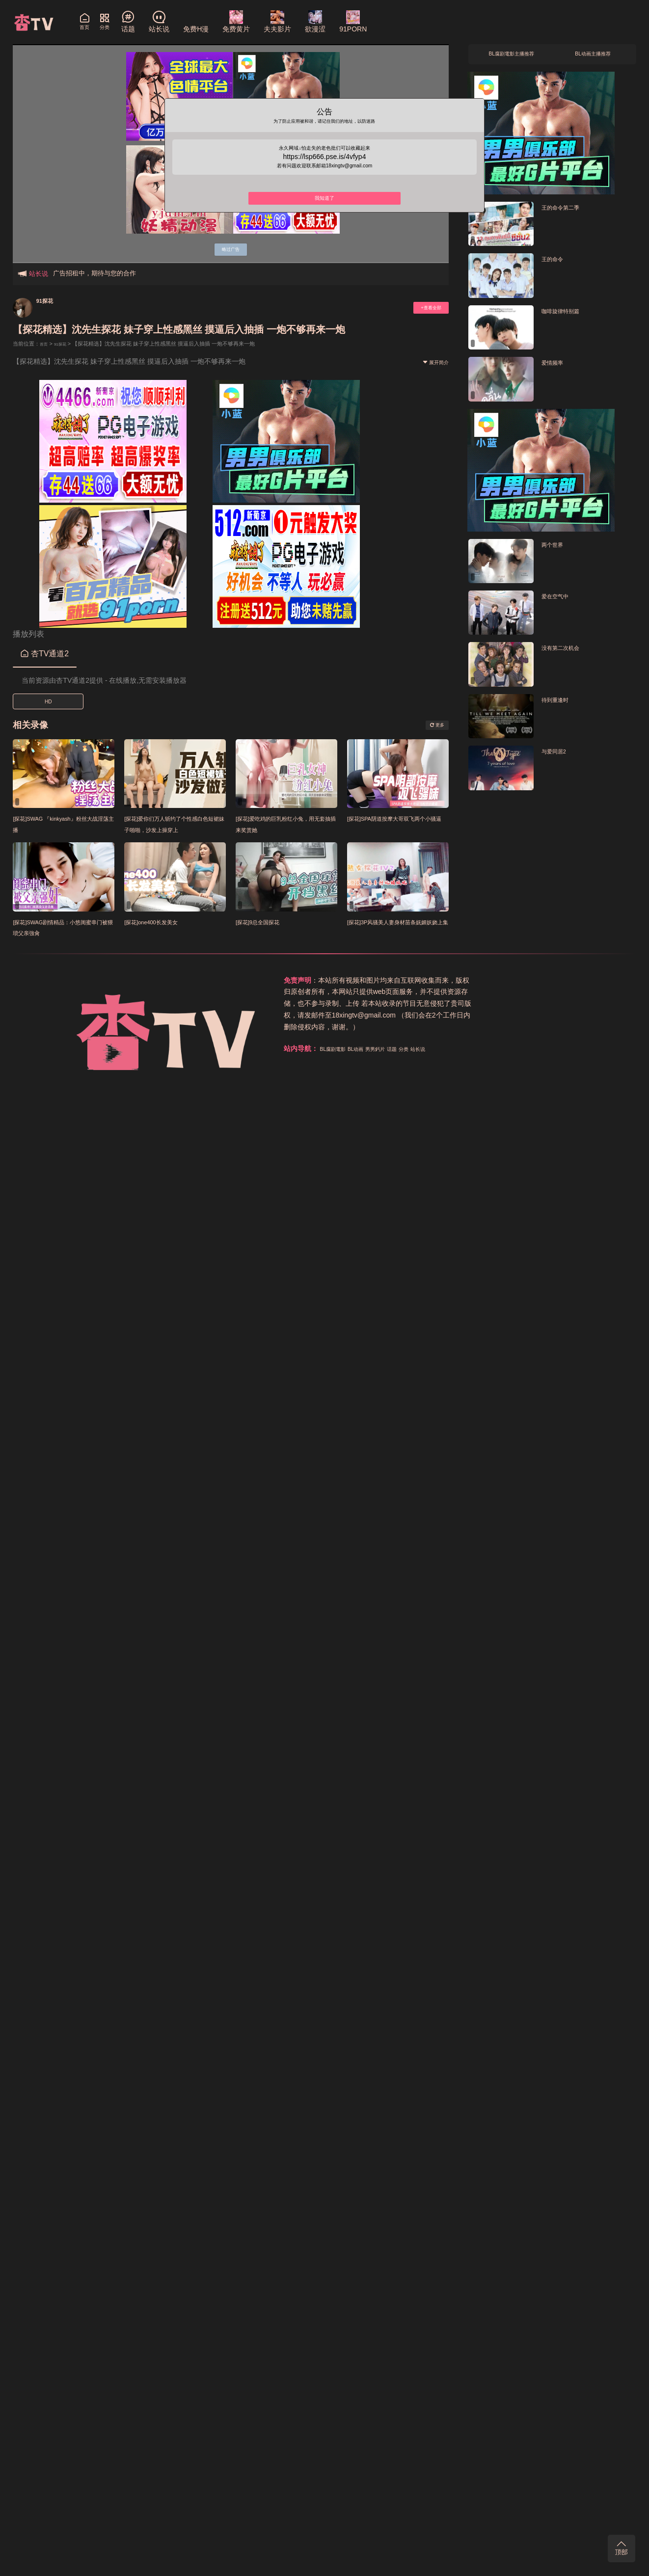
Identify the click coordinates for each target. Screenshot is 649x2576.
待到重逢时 (559, 704)
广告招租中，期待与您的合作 (94, 273)
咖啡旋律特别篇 (567, 316)
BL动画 (468, 980)
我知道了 (324, 213)
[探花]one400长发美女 (160, 921)
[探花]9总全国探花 (266, 921)
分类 (533, 980)
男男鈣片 (495, 980)
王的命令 (556, 264)
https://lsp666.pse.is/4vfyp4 (324, 166)
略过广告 (230, 247)
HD (48, 702)
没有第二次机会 (567, 653)
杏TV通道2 (45, 653)
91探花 (48, 300)
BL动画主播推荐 (593, 57)
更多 (433, 725)
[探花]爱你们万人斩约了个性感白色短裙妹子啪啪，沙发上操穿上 (174, 829)
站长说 (552, 980)
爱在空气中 (559, 601)
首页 (45, 344)
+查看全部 (424, 307)
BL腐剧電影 (437, 980)
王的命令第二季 (567, 212)
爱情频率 (556, 367)
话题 (517, 980)
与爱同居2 (558, 756)
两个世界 (556, 549)
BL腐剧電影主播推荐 (511, 57)
